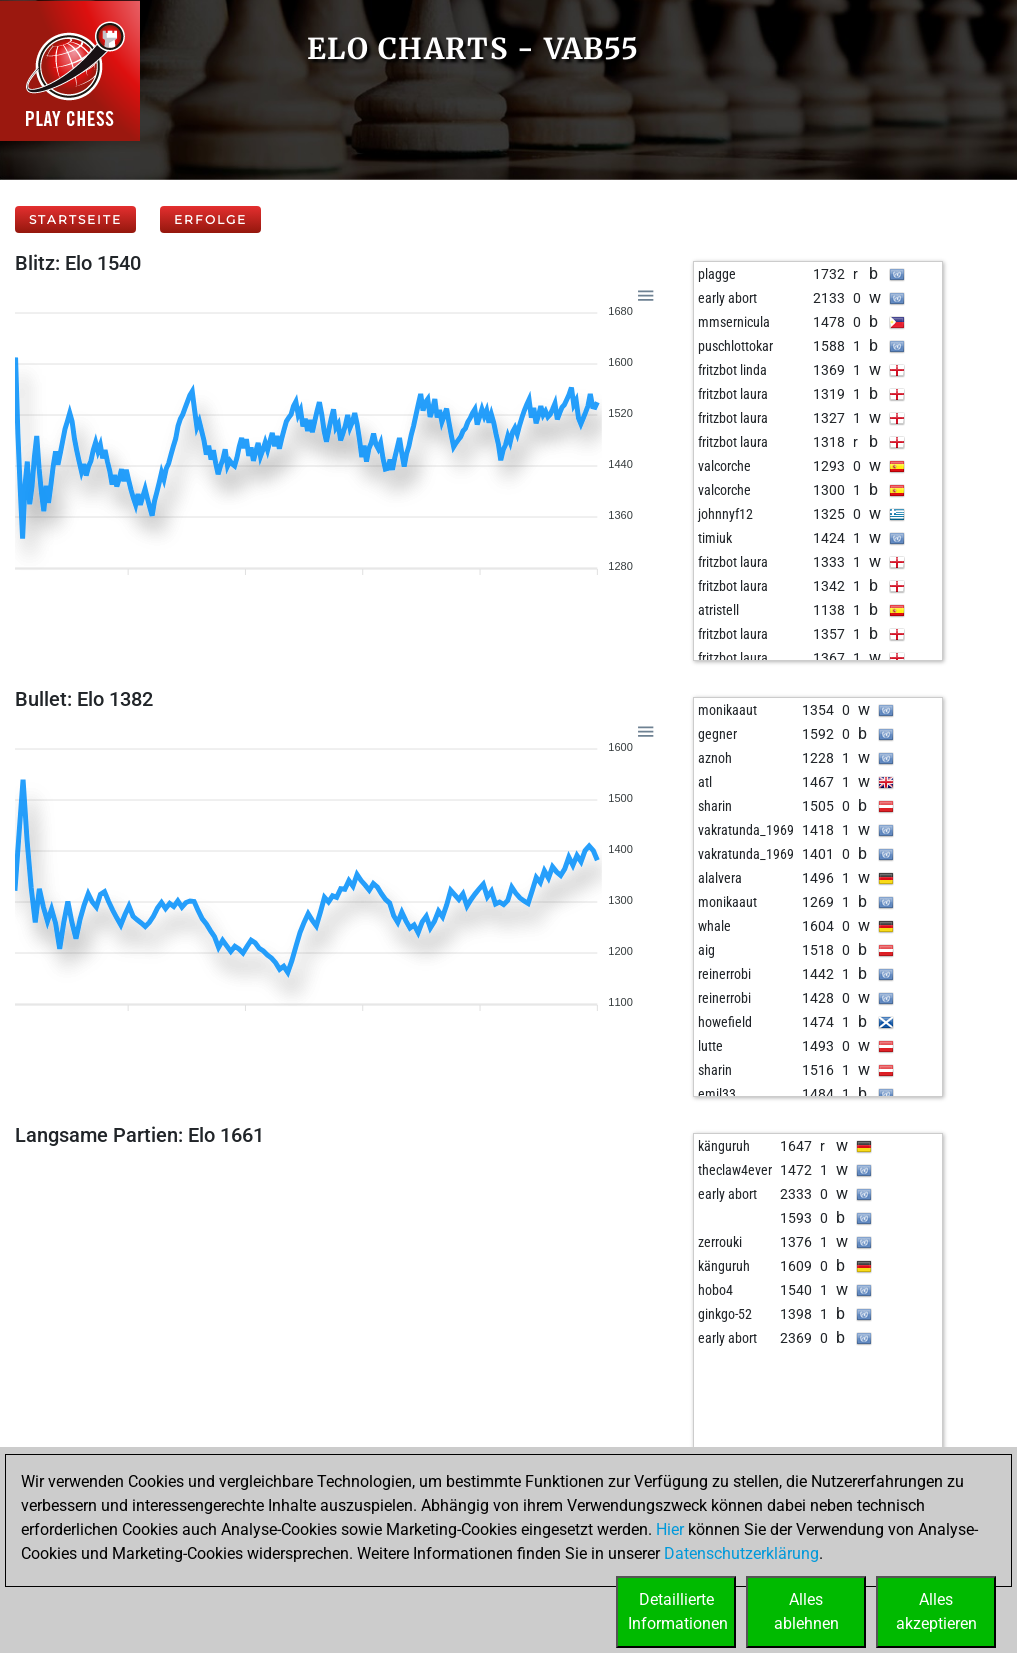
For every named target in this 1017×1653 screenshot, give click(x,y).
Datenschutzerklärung (741, 1553)
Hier (670, 1529)
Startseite (75, 219)
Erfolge (210, 219)
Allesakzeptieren (936, 1611)
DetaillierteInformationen (678, 1611)
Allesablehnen (806, 1611)
